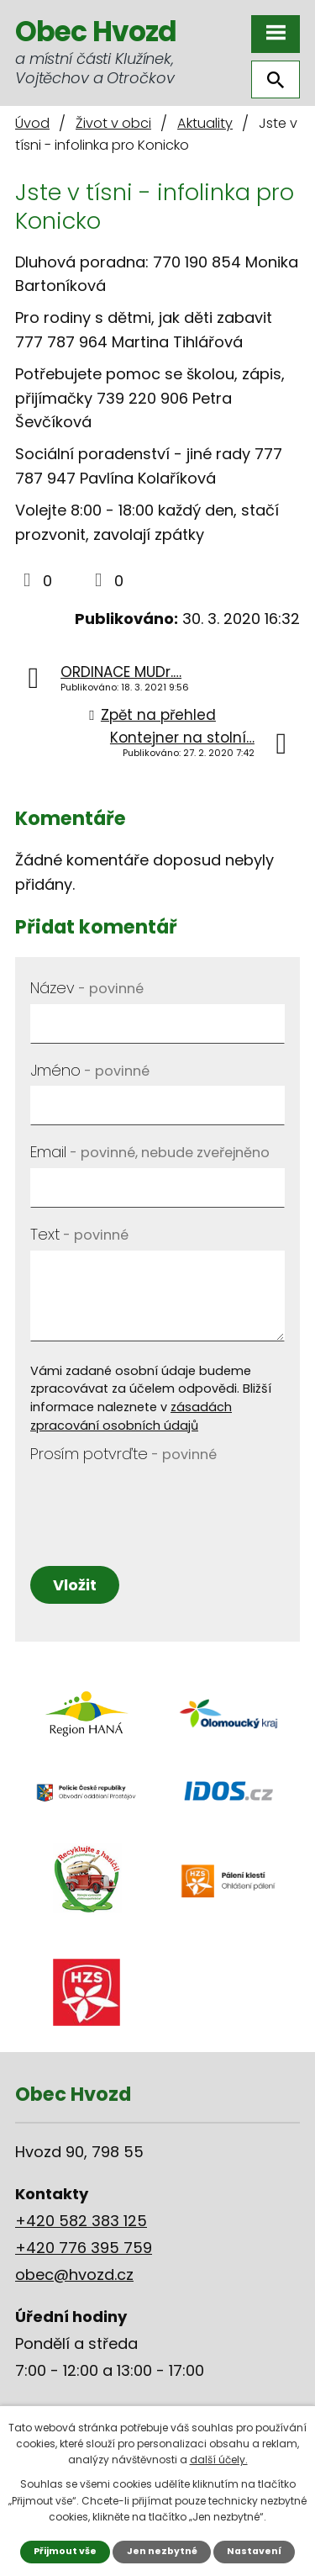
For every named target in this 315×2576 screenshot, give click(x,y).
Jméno (90, 1070)
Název (87, 987)
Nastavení (254, 2551)
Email (150, 1151)
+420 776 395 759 (83, 2247)
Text (79, 1234)
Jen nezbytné (162, 2551)
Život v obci (113, 123)
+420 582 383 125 (81, 2220)
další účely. (219, 2459)
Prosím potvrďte (123, 1453)
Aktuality (205, 123)
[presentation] (157, 1503)
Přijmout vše (65, 2551)
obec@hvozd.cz (74, 2274)
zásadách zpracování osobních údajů (131, 1416)
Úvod (32, 123)
